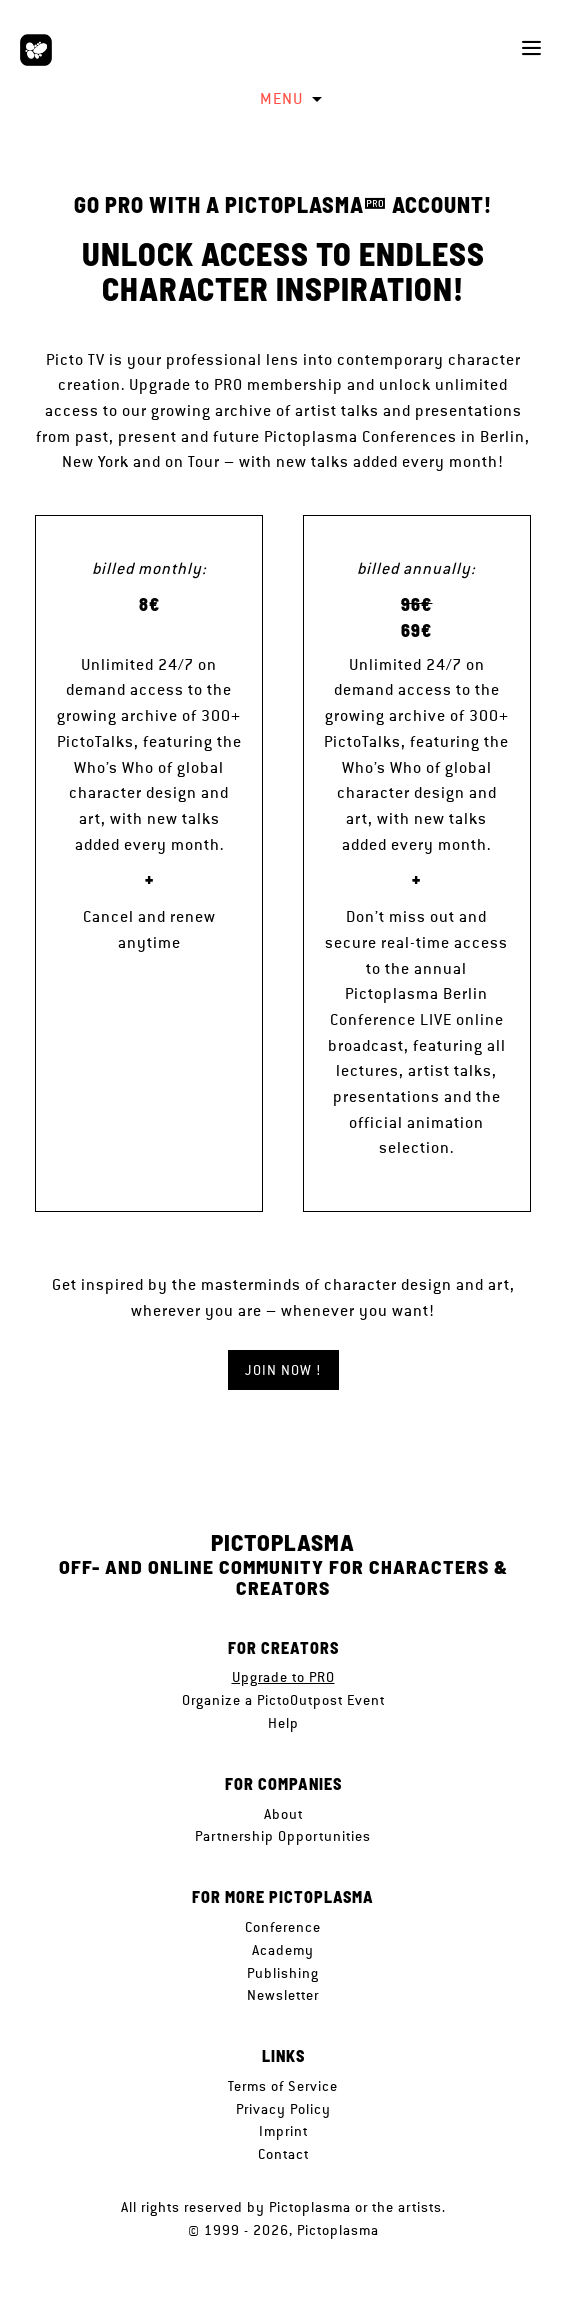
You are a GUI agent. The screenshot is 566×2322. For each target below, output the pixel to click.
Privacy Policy (283, 2109)
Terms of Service (283, 2086)
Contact (283, 2154)
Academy (283, 1950)
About (283, 1814)
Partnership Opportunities (283, 1836)
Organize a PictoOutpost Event (283, 1700)
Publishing (283, 1973)
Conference (283, 1927)
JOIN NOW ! (283, 1370)
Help (283, 1723)
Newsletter (283, 1995)
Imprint (283, 2131)
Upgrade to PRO (283, 1677)
